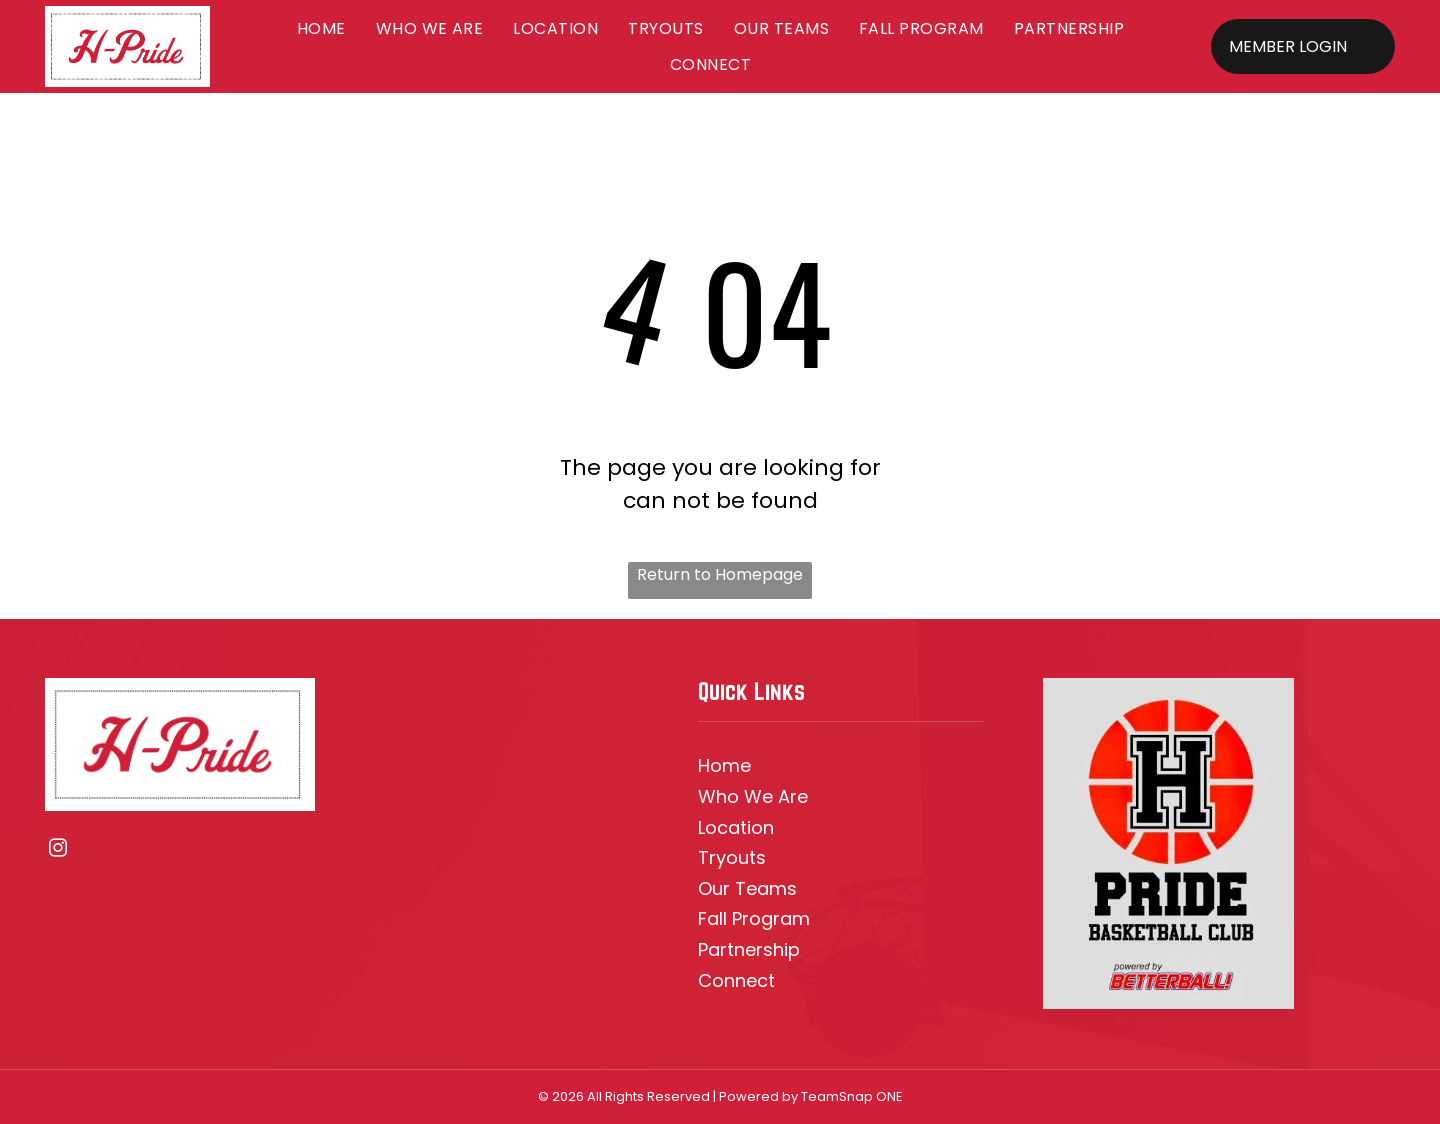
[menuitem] (321, 28)
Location (736, 827)
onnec (740, 980)
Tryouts (732, 857)
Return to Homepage (720, 574)
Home (724, 765)
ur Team (749, 888)
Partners (735, 949)
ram (791, 918)
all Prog (740, 918)
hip (786, 949)
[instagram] (58, 851)
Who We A (744, 796)
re (799, 796)
